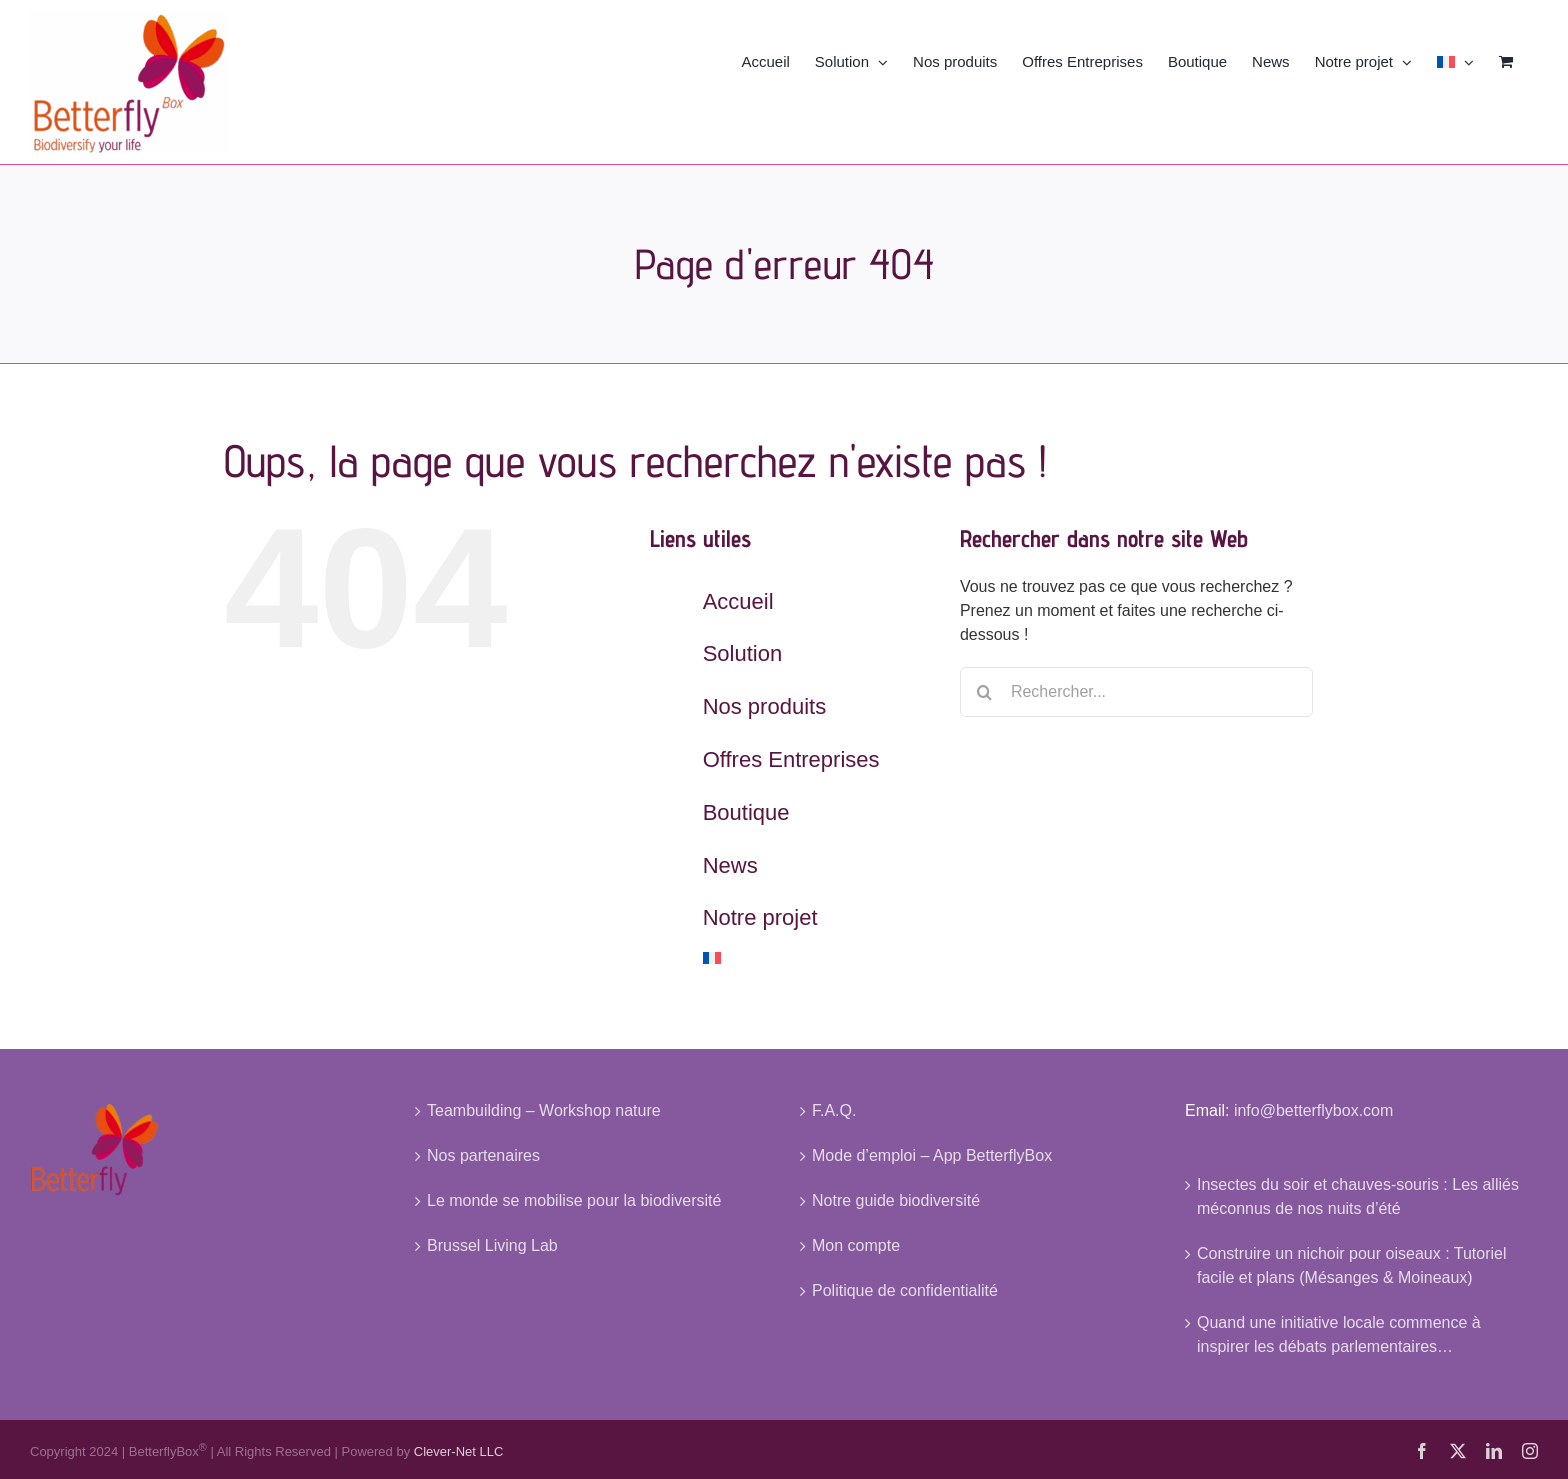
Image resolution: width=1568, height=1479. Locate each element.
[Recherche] (985, 692)
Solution (743, 653)
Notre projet (760, 917)
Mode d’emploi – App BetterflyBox (932, 1155)
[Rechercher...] (1136, 692)
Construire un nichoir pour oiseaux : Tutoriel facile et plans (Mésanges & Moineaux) (1352, 1265)
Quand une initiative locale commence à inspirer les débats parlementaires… (1339, 1334)
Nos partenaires (483, 1155)
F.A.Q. (834, 1110)
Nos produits (765, 706)
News (730, 865)
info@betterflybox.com (1313, 1110)
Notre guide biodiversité (896, 1200)
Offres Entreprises (791, 759)
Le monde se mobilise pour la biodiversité (574, 1200)
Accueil (738, 601)
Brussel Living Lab (492, 1245)
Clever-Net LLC (459, 1452)
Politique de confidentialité (905, 1290)
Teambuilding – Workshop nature (544, 1110)
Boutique (746, 812)
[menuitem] (1455, 60)
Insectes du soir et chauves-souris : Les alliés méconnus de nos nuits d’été (1358, 1196)
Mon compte (856, 1245)
